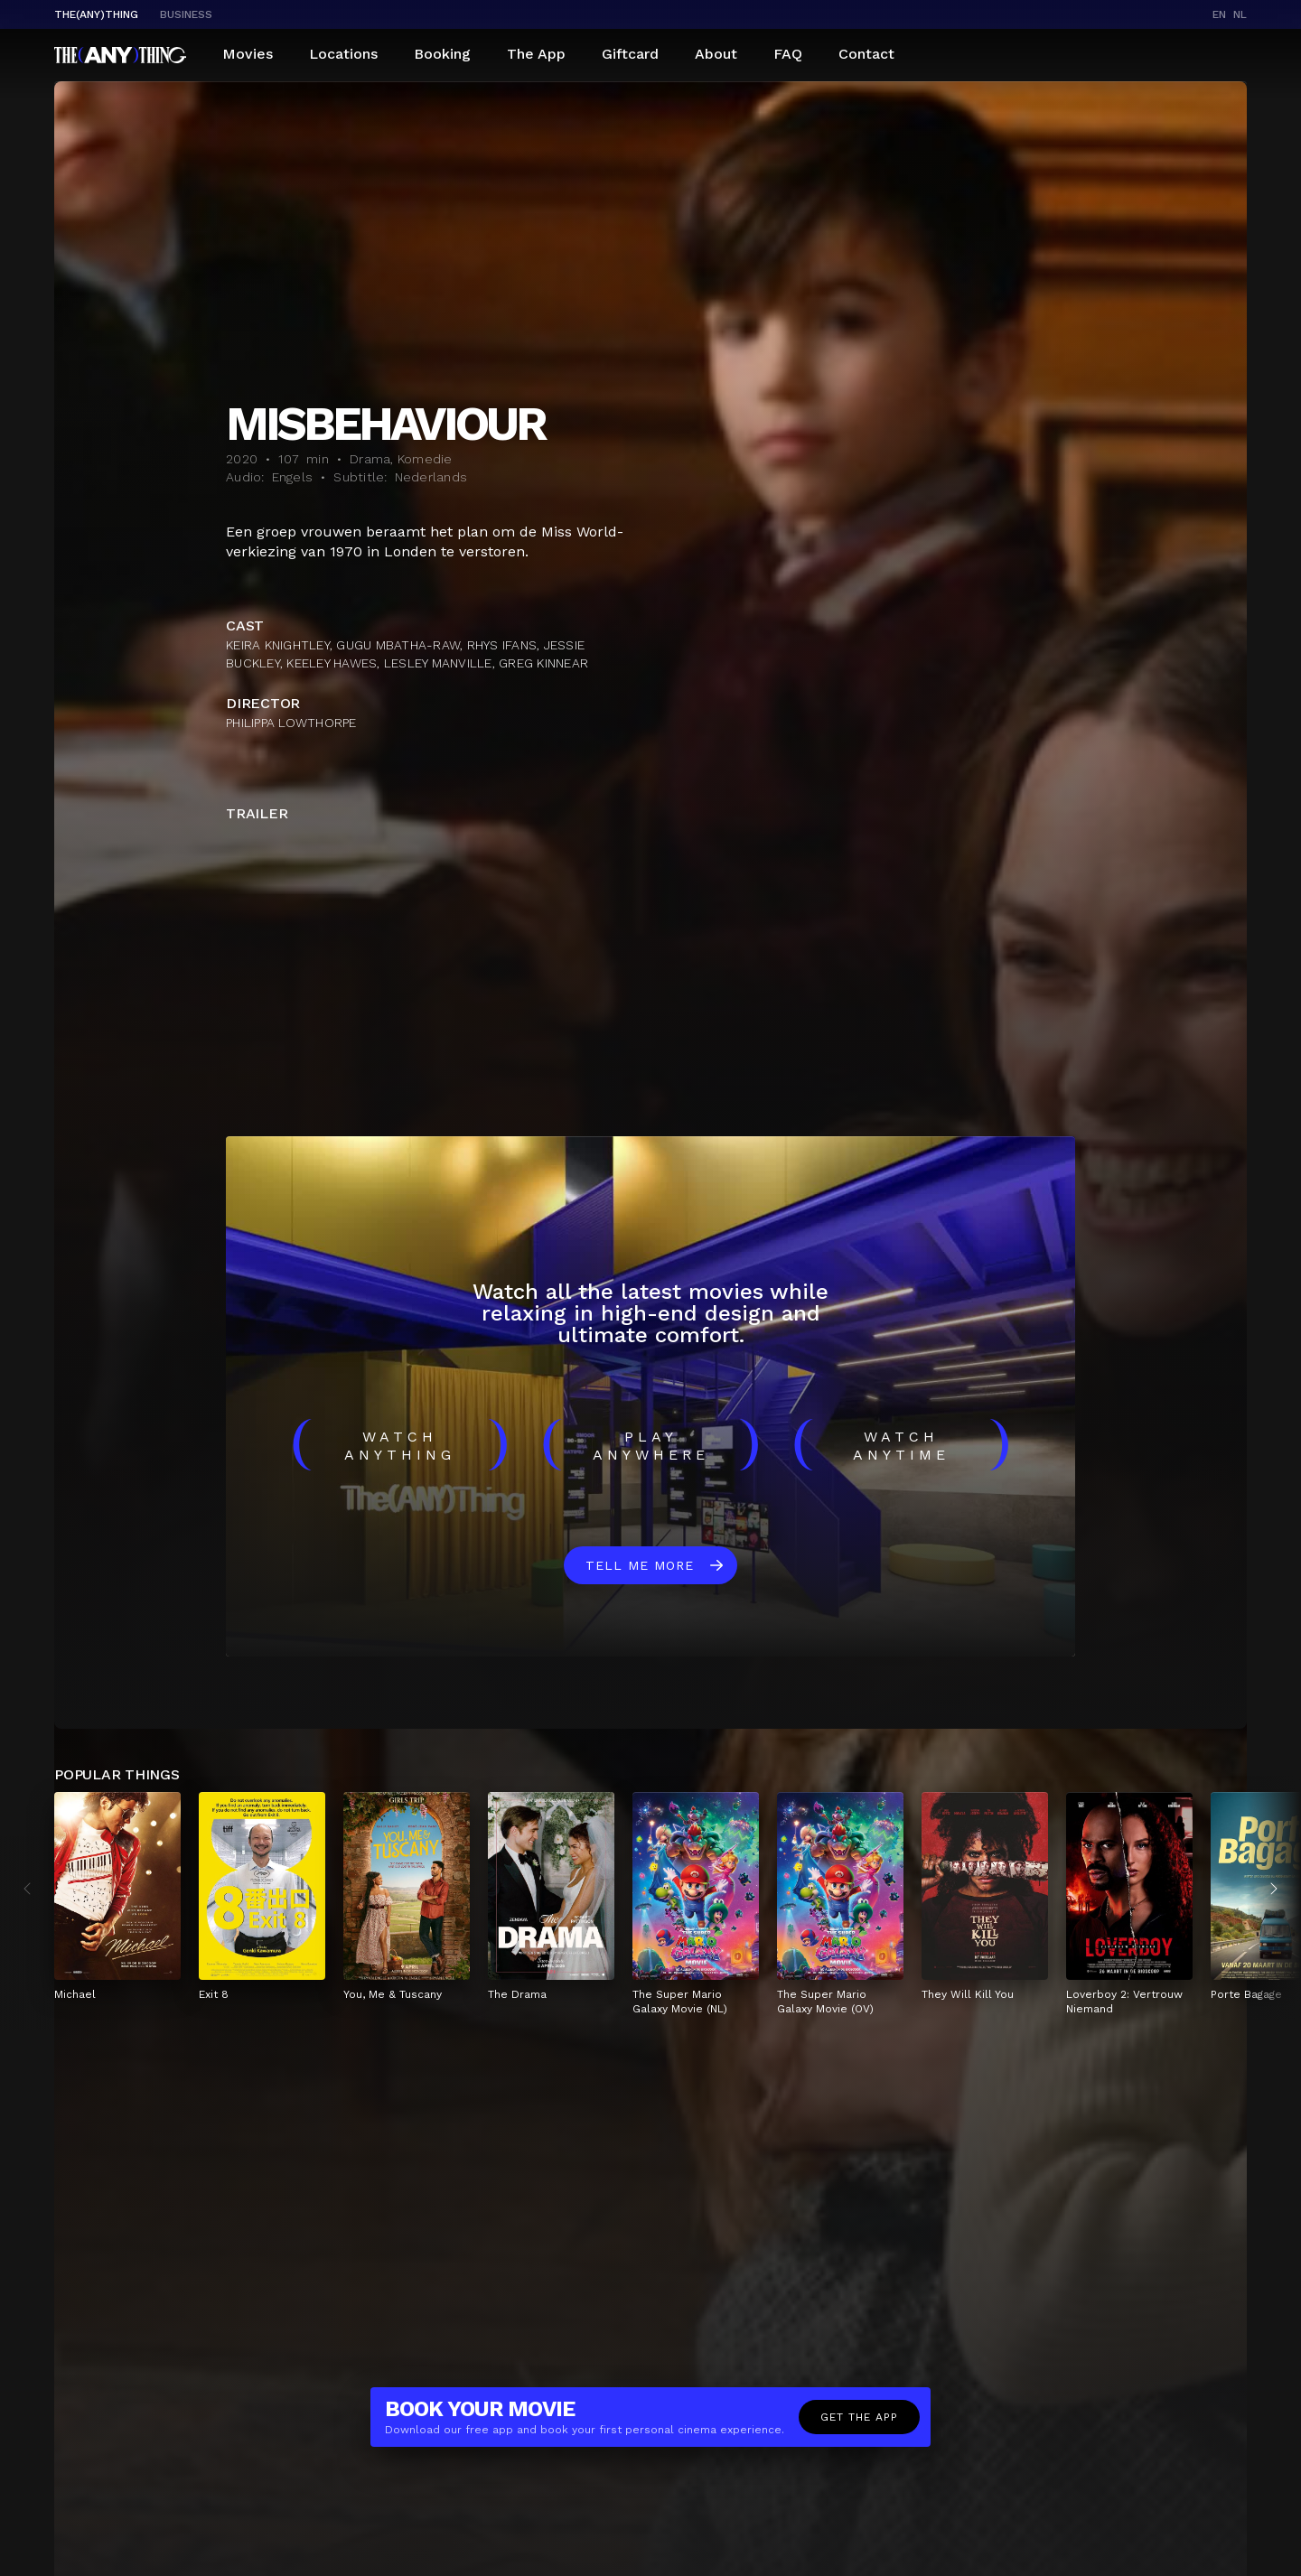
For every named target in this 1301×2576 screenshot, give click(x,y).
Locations (343, 53)
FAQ (787, 53)
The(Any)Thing (96, 14)
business (186, 14)
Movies (247, 53)
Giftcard (630, 53)
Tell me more (639, 1565)
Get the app (859, 2417)
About (716, 53)
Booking (442, 53)
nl (1240, 14)
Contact (866, 53)
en (1219, 14)
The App (536, 53)
